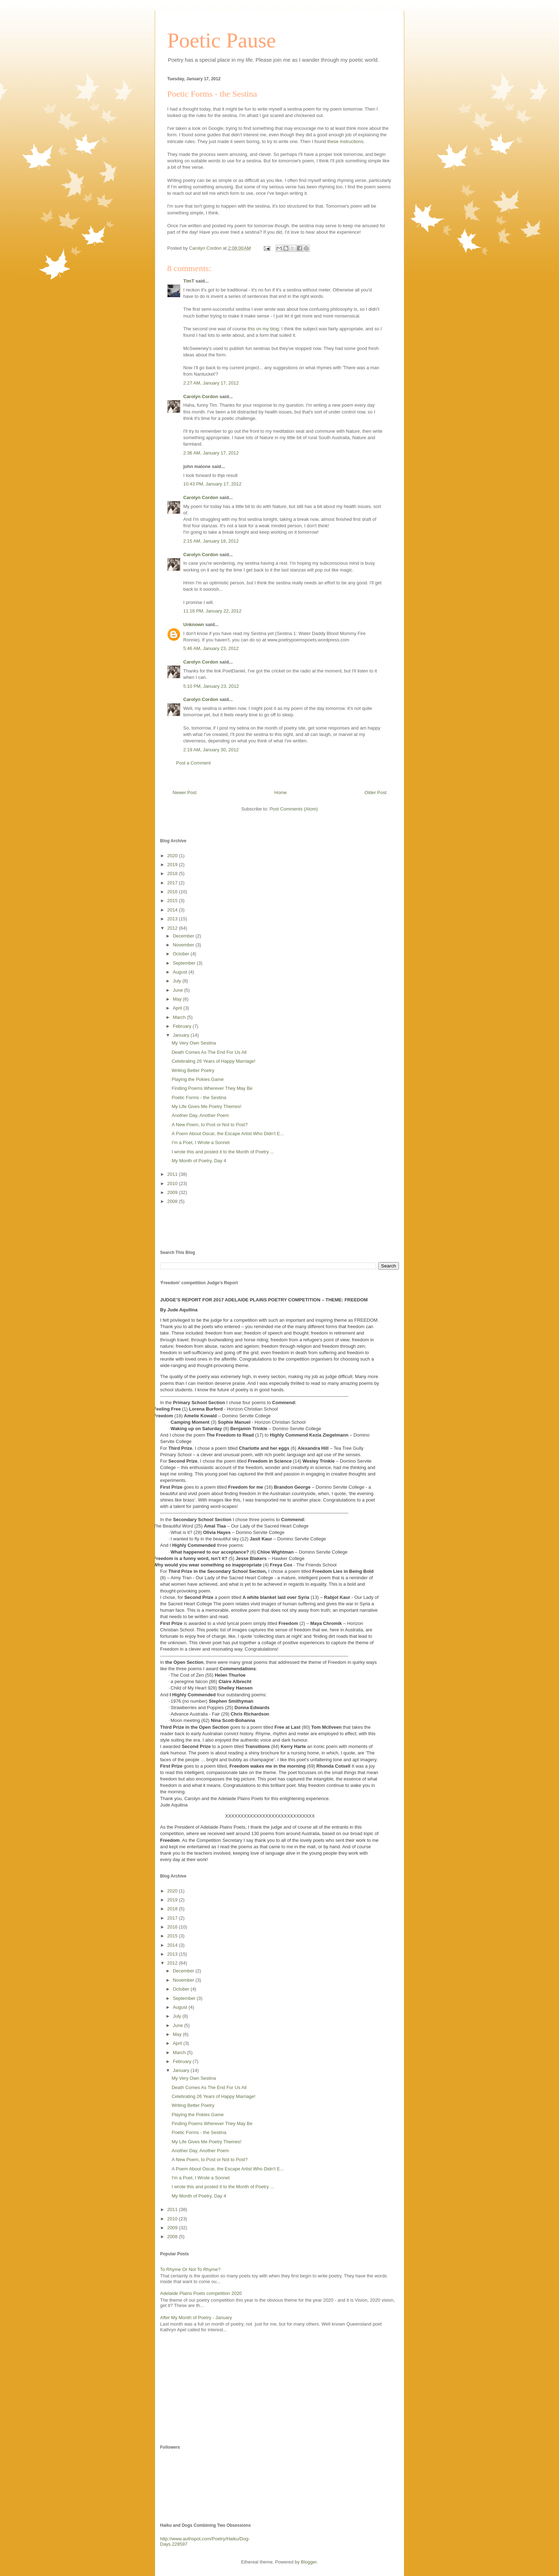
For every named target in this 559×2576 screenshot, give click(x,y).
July (178, 981)
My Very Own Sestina (193, 1043)
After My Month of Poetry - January (196, 2317)
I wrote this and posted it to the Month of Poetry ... (222, 1151)
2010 (173, 1183)
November (184, 944)
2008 (173, 1201)
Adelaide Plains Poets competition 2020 (201, 2293)
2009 (173, 1192)
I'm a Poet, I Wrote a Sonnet (200, 1142)
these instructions (345, 141)
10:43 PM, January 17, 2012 (212, 484)
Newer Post (184, 792)
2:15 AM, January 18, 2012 (211, 541)
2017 (173, 882)
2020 (173, 855)
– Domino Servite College (244, 1415)
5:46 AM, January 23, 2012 (211, 648)
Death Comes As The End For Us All (208, 1052)
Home (281, 792)
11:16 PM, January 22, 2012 (212, 611)
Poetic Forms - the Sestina (198, 1097)
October (182, 953)
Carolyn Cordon (200, 396)
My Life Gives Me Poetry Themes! (206, 1106)
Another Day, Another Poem (200, 1115)
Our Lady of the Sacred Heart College (270, 1526)
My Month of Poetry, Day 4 (198, 1160)
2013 (173, 918)
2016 (173, 891)
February (183, 1026)
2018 (173, 873)
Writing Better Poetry (192, 1070)
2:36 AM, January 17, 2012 (211, 453)
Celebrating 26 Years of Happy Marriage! (213, 1061)
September (185, 963)
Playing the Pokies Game (197, 1079)
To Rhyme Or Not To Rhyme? (190, 2269)
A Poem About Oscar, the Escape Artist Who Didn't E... (227, 1133)
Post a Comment (193, 763)
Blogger (309, 2562)
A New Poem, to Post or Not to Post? (209, 1124)
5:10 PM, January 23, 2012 (211, 686)
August (181, 972)
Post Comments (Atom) (294, 809)
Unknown (193, 624)
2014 (173, 910)
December (184, 936)
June (178, 990)
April (178, 1008)
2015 (173, 900)
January (182, 1035)
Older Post (375, 792)
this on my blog (263, 328)
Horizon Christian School (252, 1409)
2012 (173, 928)
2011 (173, 1174)
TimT (188, 281)
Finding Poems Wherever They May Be (211, 1088)
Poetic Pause (221, 40)
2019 (173, 864)
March (180, 1017)
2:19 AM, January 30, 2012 (211, 749)
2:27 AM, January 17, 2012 (211, 383)
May (178, 999)
